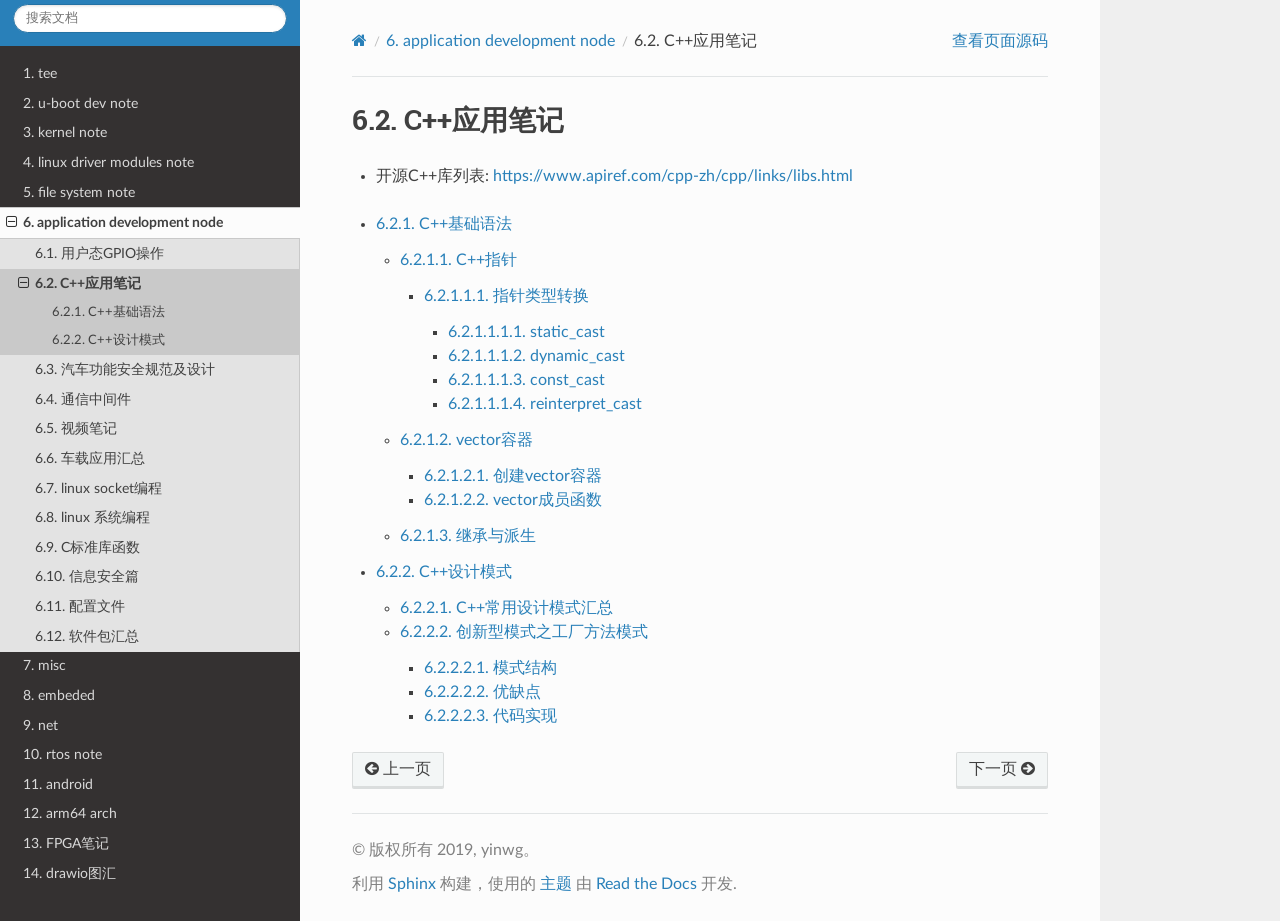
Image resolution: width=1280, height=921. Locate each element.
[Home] (359, 40)
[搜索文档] (150, 18)
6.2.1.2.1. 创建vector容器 (513, 476)
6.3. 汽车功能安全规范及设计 (125, 369)
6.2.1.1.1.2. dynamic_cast (536, 356)
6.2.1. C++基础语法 (108, 312)
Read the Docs (646, 884)
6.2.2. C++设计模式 (108, 340)
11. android (58, 784)
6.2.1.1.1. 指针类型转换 (506, 296)
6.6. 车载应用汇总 (90, 458)
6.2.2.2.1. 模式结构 (490, 668)
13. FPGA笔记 (66, 843)
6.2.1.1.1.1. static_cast (526, 332)
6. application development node (114, 223)
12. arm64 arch (70, 813)
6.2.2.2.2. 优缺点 (482, 692)
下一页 (1002, 769)
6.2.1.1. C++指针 (458, 260)
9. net (40, 725)
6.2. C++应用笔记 (79, 284)
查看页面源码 (1000, 41)
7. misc (44, 665)
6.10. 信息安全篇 (87, 576)
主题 (556, 884)
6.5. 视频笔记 (76, 428)
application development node (500, 41)
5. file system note (79, 192)
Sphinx (412, 884)
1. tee (40, 73)
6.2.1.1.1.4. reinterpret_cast (545, 404)
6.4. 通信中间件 (83, 399)
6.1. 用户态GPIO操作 (99, 253)
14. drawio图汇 (69, 873)
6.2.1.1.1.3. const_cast (526, 380)
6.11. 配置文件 (80, 606)
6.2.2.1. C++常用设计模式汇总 (506, 608)
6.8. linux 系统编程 (92, 517)
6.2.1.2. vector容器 (466, 440)
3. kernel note (65, 132)
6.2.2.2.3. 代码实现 (490, 716)
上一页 (398, 769)
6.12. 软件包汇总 (87, 636)
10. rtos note (62, 754)
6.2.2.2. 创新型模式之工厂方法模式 (524, 632)
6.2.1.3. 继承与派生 (468, 536)
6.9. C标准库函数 (87, 547)
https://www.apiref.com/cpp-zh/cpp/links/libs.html (673, 176)
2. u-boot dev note (80, 103)
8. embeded (59, 695)
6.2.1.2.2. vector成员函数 (513, 500)
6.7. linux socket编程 (98, 488)
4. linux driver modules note (108, 162)
